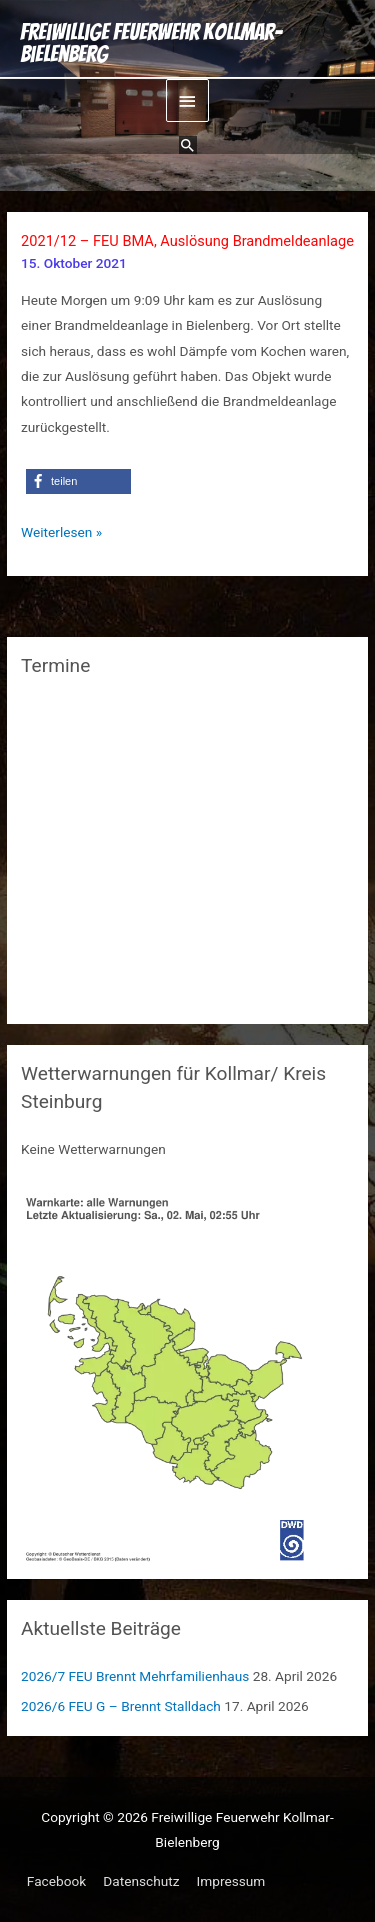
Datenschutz (141, 1881)
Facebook (56, 1881)
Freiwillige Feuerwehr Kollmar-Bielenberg (151, 43)
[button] (188, 145)
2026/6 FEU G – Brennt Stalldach (121, 1706)
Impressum (231, 1881)
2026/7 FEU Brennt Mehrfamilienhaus (135, 1676)
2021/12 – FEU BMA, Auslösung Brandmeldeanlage (187, 241)
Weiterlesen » (61, 532)
